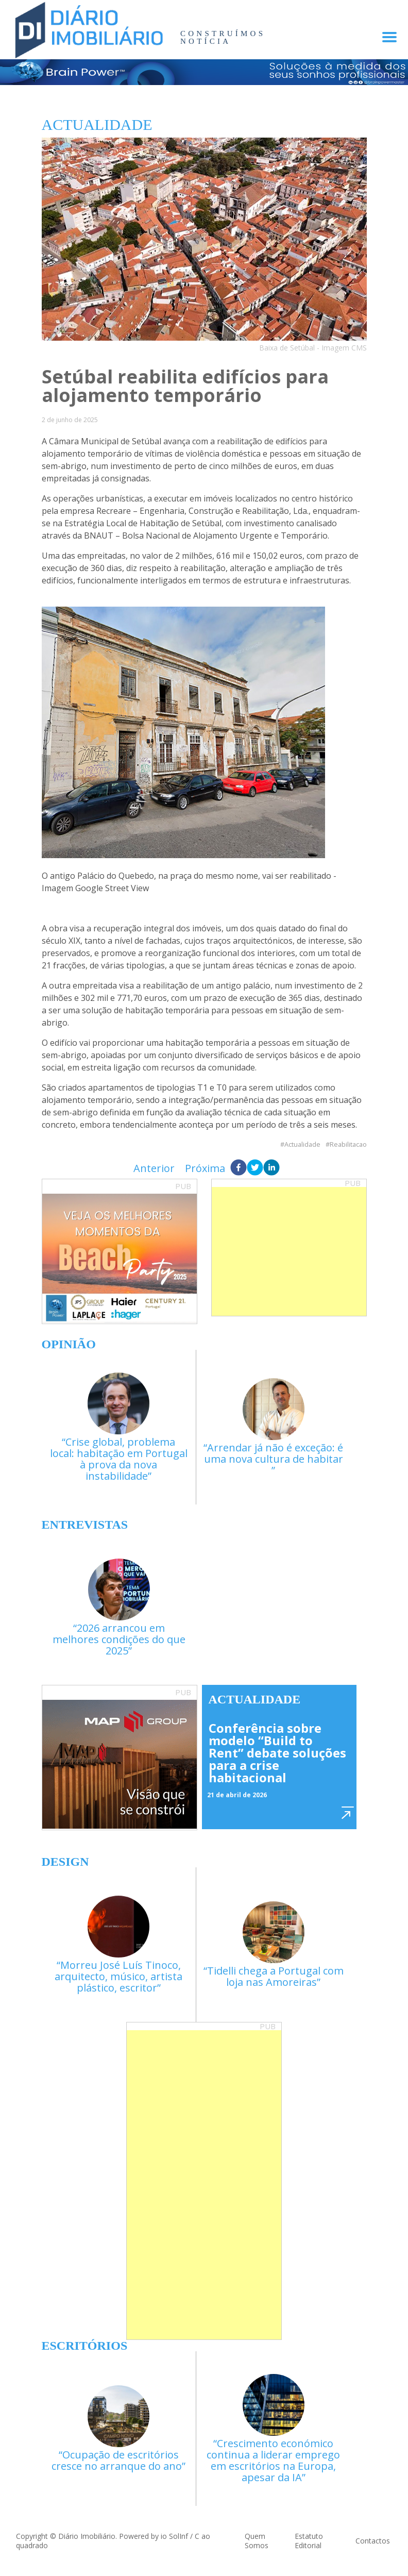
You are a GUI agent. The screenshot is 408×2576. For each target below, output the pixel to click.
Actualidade (302, 1144)
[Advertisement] (289, 1251)
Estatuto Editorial (309, 2540)
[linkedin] (271, 1168)
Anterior (154, 1168)
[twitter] (255, 1168)
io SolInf (174, 2536)
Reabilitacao (348, 1144)
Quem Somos (256, 2540)
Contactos (372, 2541)
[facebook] (238, 1168)
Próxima (205, 1168)
